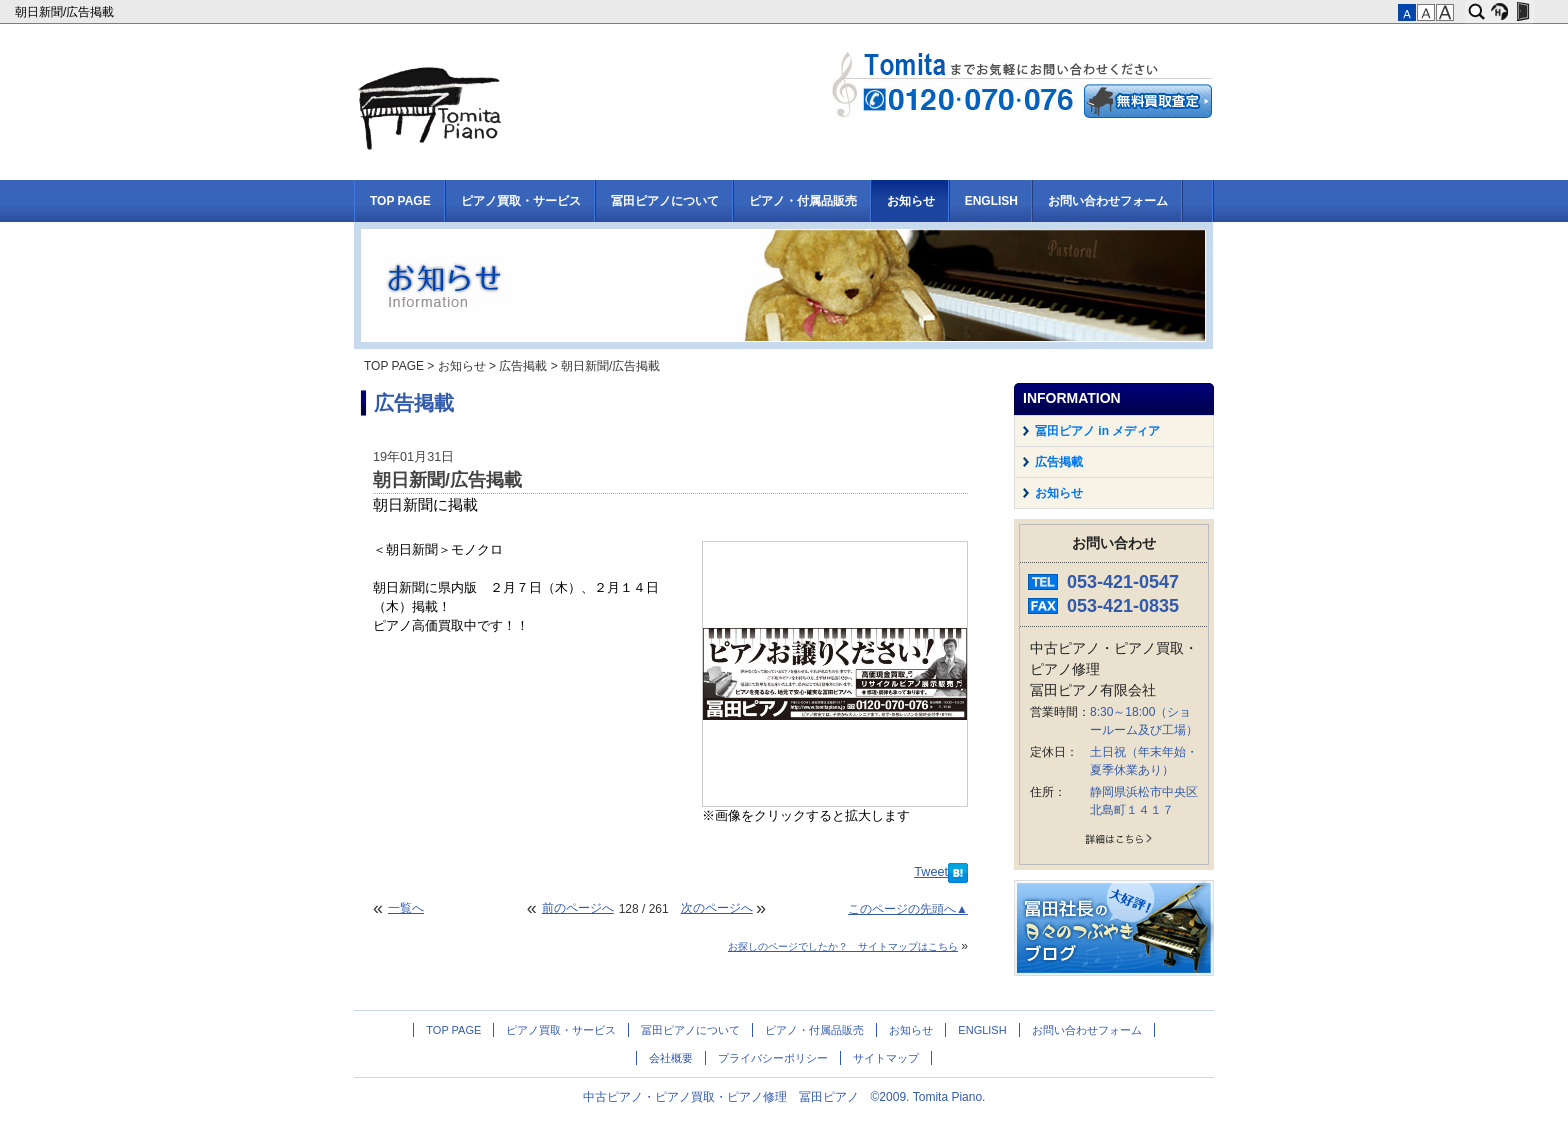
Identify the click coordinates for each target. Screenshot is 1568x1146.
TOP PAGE (400, 201)
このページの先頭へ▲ (908, 909)
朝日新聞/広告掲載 (66, 12)
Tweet (931, 872)
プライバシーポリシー (773, 1058)
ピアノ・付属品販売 (803, 201)
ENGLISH (991, 201)
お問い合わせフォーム (1108, 201)
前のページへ (578, 908)
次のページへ (717, 908)
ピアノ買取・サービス (521, 201)
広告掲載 (523, 366)
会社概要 (671, 1058)
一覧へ (406, 908)
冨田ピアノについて (665, 201)
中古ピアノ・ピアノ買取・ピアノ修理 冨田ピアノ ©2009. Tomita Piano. (784, 1097)
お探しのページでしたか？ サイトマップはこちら (843, 946)
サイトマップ (886, 1058)
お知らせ (911, 201)
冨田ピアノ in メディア (1097, 431)
